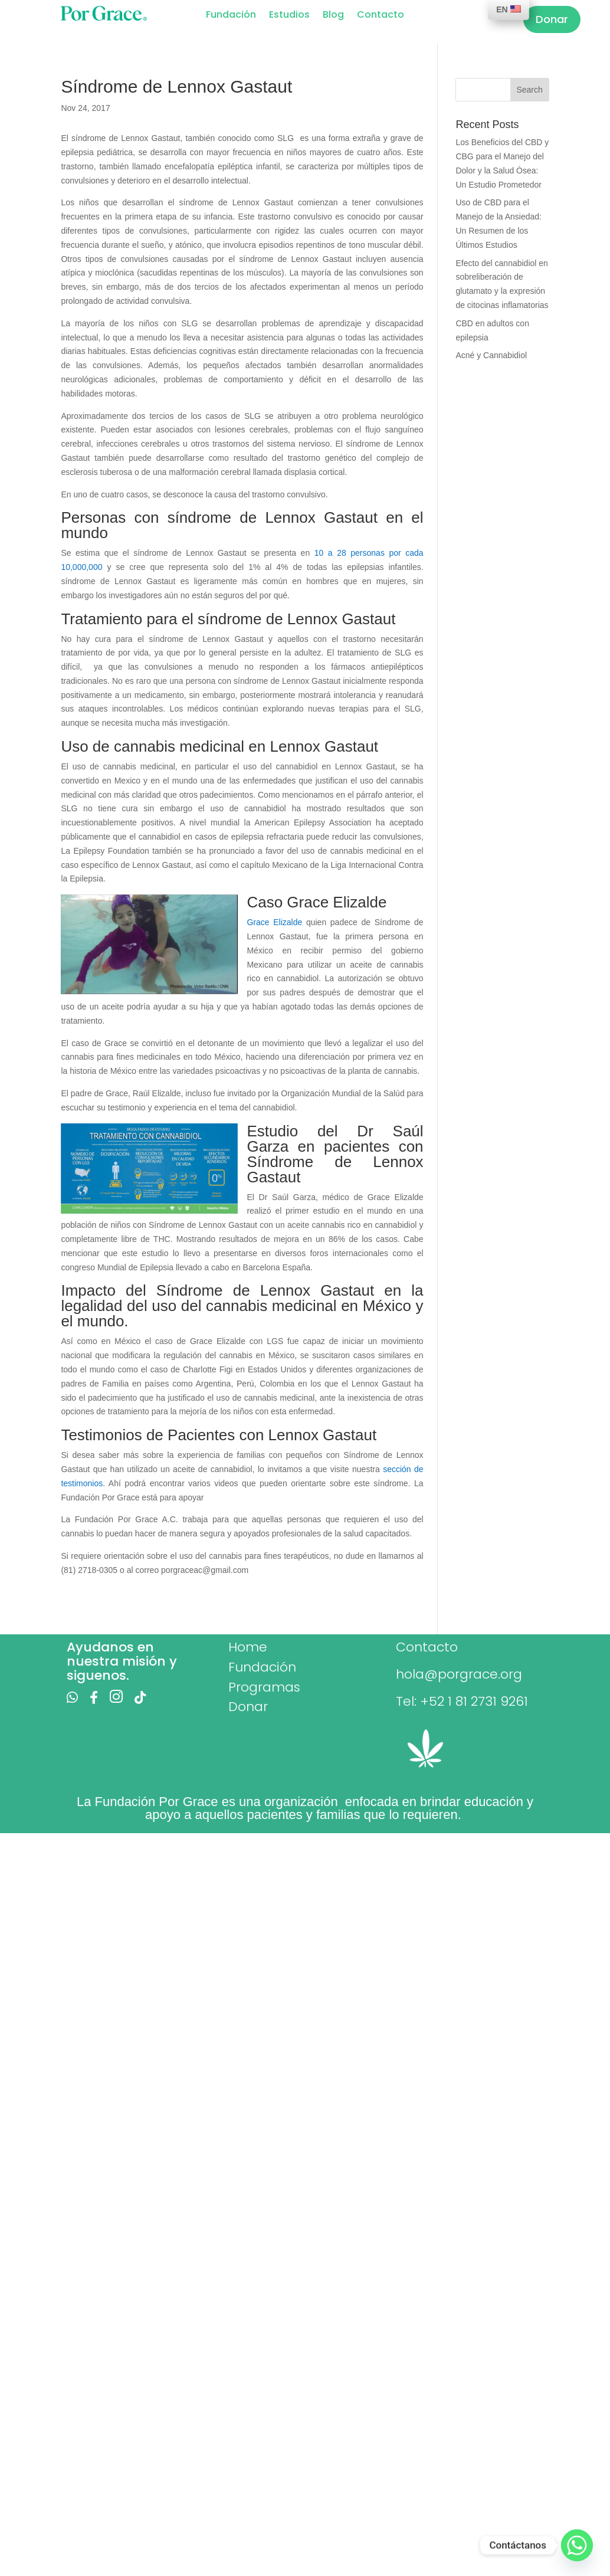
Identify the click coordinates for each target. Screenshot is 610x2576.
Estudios (289, 16)
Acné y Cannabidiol (491, 355)
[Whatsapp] (577, 2545)
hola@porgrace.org (459, 1674)
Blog (333, 16)
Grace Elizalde (274, 922)
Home (247, 1647)
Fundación (231, 16)
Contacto (380, 16)
